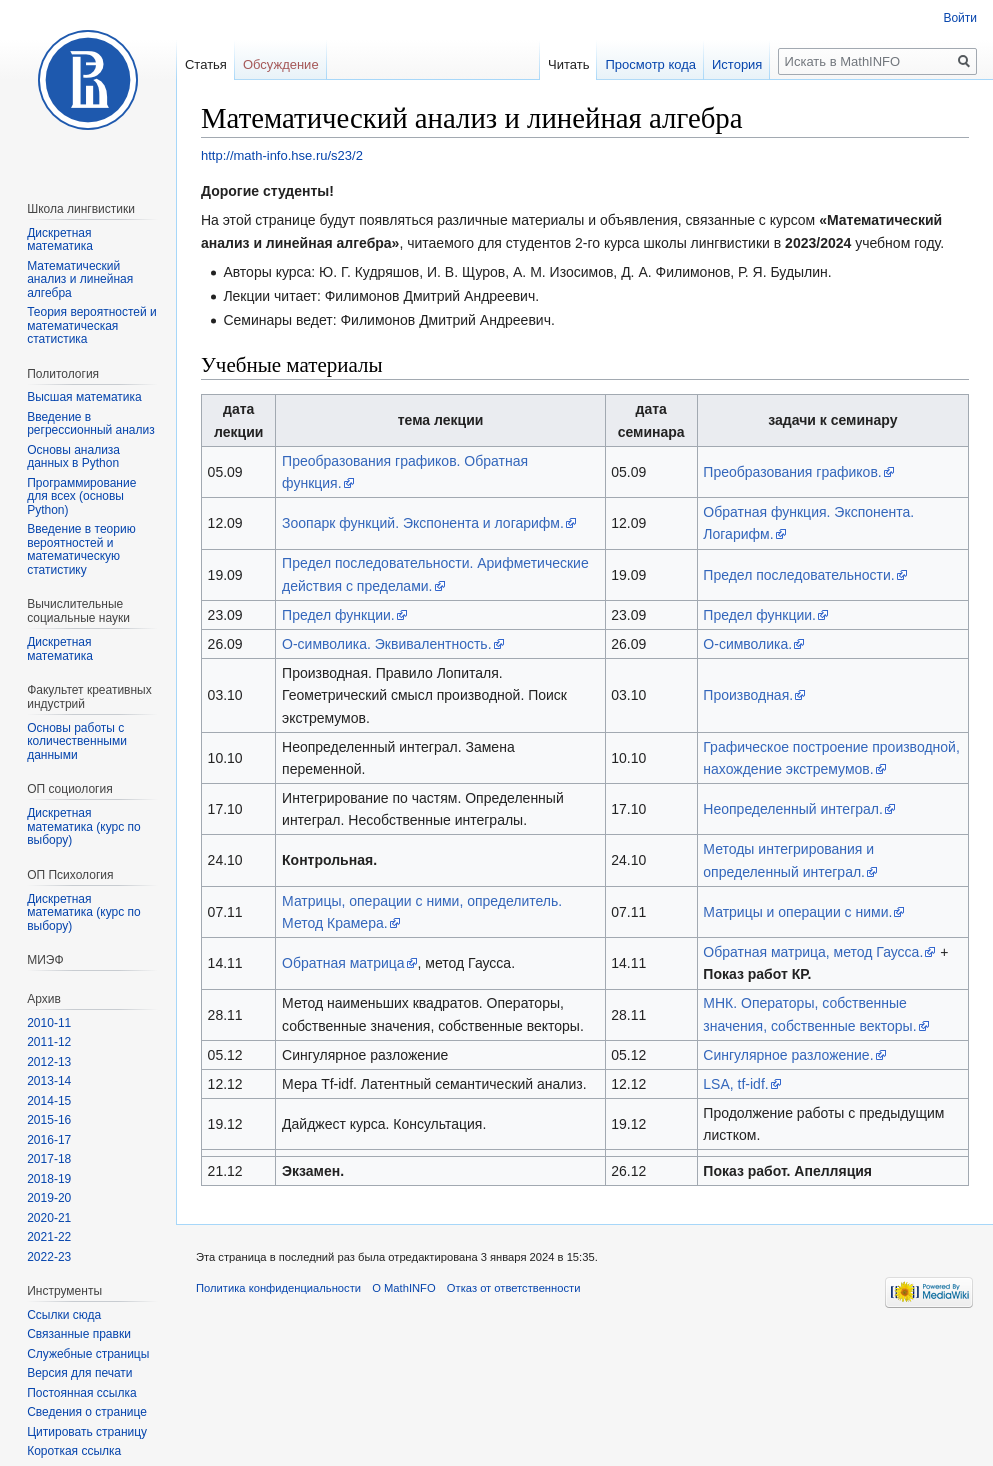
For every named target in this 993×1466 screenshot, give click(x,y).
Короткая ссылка (74, 1451)
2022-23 (49, 1257)
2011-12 (49, 1042)
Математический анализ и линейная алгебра (80, 279)
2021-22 (49, 1237)
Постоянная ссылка (81, 1393)
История (737, 64)
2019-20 (49, 1198)
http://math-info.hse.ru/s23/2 (282, 155)
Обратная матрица (343, 963)
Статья (206, 64)
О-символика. (747, 644)
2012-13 (49, 1062)
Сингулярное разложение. (788, 1055)
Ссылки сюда (64, 1315)
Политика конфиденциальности (278, 1288)
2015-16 (49, 1120)
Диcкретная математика (60, 649)
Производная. (748, 695)
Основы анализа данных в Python (73, 457)
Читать (568, 64)
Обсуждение (281, 64)
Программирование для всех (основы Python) (81, 496)
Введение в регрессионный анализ (91, 424)
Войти (960, 18)
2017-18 (49, 1159)
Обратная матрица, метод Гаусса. (813, 952)
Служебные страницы (88, 1354)
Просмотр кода (650, 64)
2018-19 (49, 1179)
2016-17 (49, 1140)
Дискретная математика (60, 240)
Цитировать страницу (87, 1432)
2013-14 (49, 1081)
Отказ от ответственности (514, 1288)
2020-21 (49, 1218)
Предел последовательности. (798, 575)
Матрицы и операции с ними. (797, 912)
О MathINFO (403, 1288)
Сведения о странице (87, 1412)
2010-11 (49, 1023)
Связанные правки (79, 1334)
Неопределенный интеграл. (793, 809)
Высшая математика (84, 397)
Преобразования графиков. (792, 472)
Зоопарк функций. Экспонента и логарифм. (423, 523)
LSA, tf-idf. (735, 1084)
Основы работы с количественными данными (77, 741)
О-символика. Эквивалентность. (386, 644)
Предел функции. (338, 615)
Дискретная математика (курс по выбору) (84, 826)
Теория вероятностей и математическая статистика (92, 325)
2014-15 (49, 1101)
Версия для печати (79, 1373)
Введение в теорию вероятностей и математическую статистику (81, 549)
